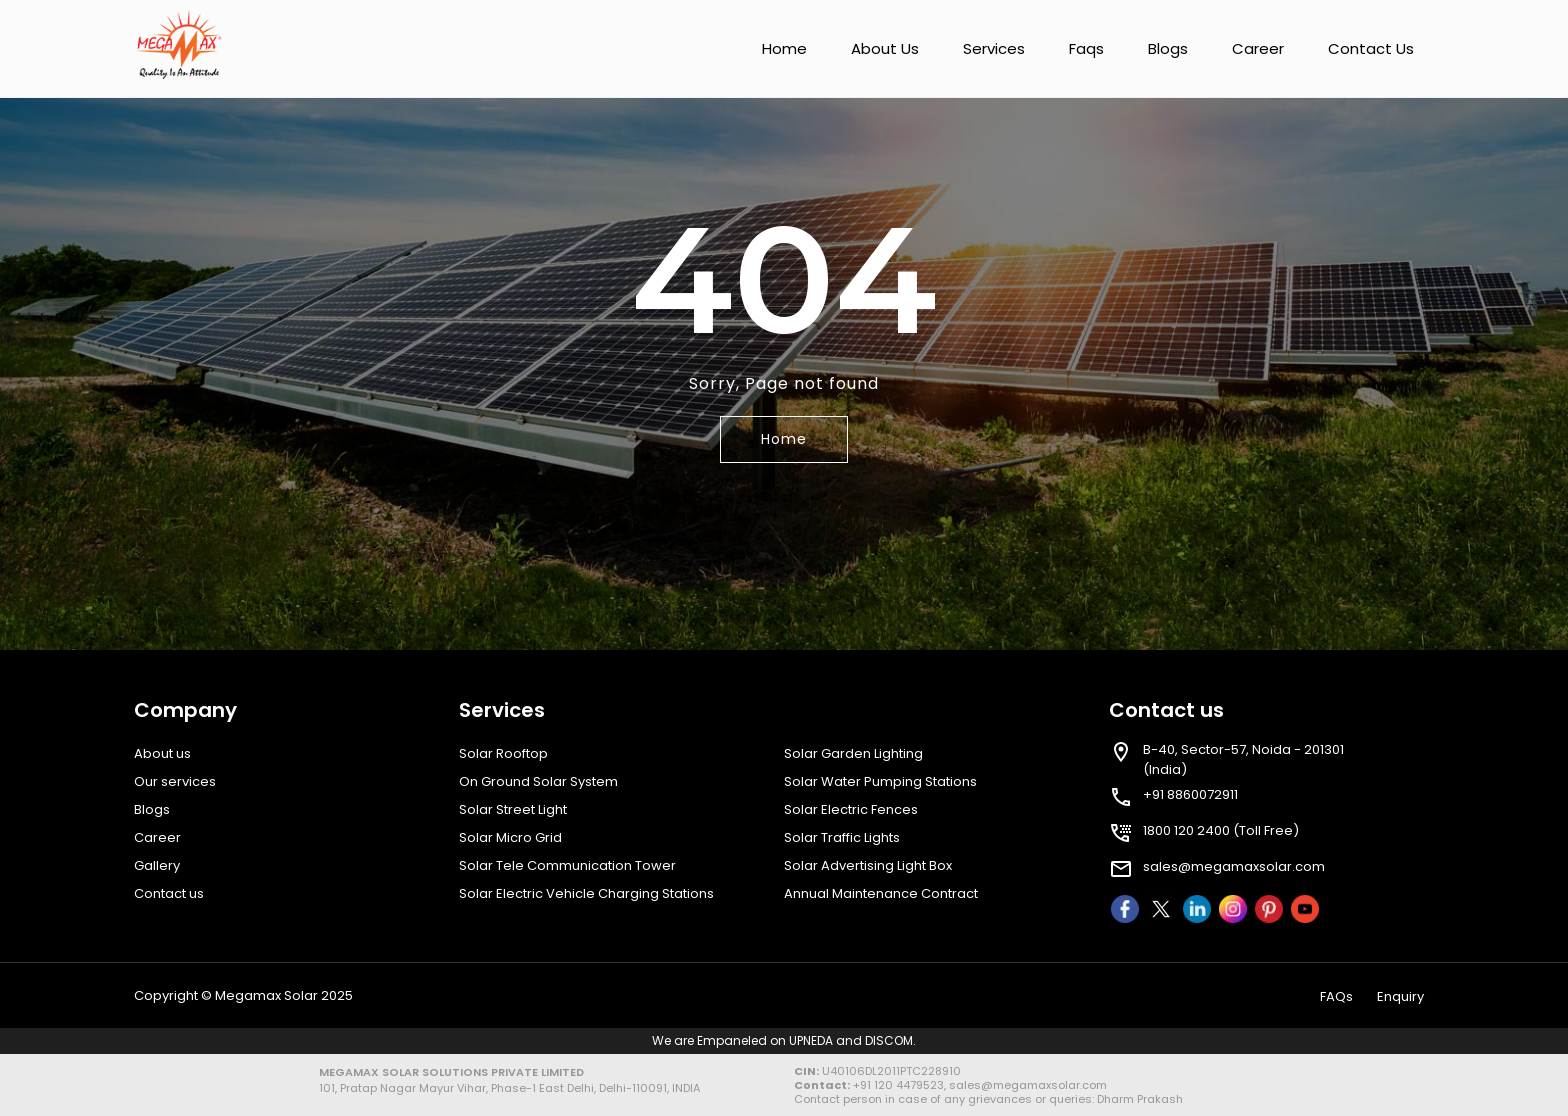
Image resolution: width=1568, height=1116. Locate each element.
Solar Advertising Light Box (868, 865)
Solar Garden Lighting (853, 753)
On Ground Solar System (538, 781)
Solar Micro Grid (510, 837)
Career (1258, 48)
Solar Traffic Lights (842, 837)
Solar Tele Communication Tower (567, 865)
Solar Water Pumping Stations (880, 781)
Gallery (157, 865)
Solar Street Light (513, 809)
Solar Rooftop (503, 753)
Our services (175, 781)
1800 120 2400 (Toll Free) (1221, 830)
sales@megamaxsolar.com (1234, 866)
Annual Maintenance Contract (881, 893)
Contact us (1371, 48)
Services (994, 48)
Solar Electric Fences (851, 809)
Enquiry (1400, 996)
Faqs (1086, 48)
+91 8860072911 (1190, 794)
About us (885, 48)
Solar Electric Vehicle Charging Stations (586, 893)
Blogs (1168, 48)
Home (784, 48)
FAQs (1336, 996)
